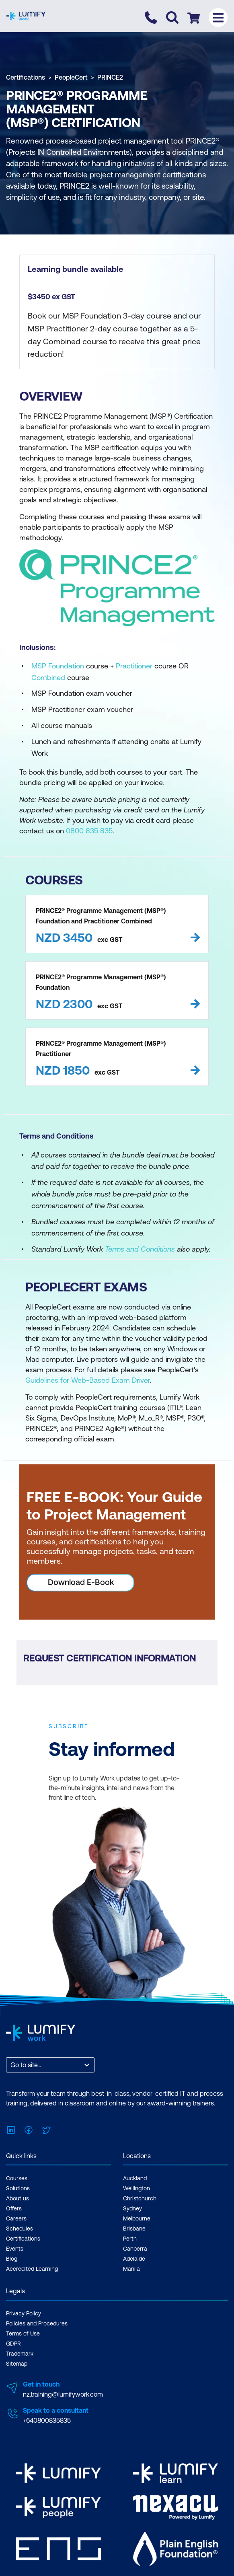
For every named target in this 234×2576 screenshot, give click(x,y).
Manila (131, 2269)
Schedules (19, 2228)
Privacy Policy (23, 2313)
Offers (14, 2208)
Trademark (19, 2353)
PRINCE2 (110, 77)
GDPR (13, 2343)
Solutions (18, 2188)
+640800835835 (47, 2420)
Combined (48, 677)
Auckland (135, 2178)
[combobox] (11, 2065)
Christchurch (139, 2198)
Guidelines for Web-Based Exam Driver (87, 1380)
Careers (16, 2218)
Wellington (136, 2188)
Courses (16, 2178)
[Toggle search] (172, 17)
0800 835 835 (89, 830)
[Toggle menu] (218, 17)
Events (14, 2248)
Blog (11, 2258)
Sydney (132, 2208)
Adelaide (134, 2258)
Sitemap (16, 2363)
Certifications (25, 77)
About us (17, 2198)
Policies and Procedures (37, 2323)
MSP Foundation (57, 666)
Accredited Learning (32, 2269)
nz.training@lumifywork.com (63, 2394)
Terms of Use (23, 2333)
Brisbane (134, 2228)
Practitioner (134, 666)
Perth (130, 2238)
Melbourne (136, 2218)
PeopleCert (71, 77)
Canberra (135, 2248)
